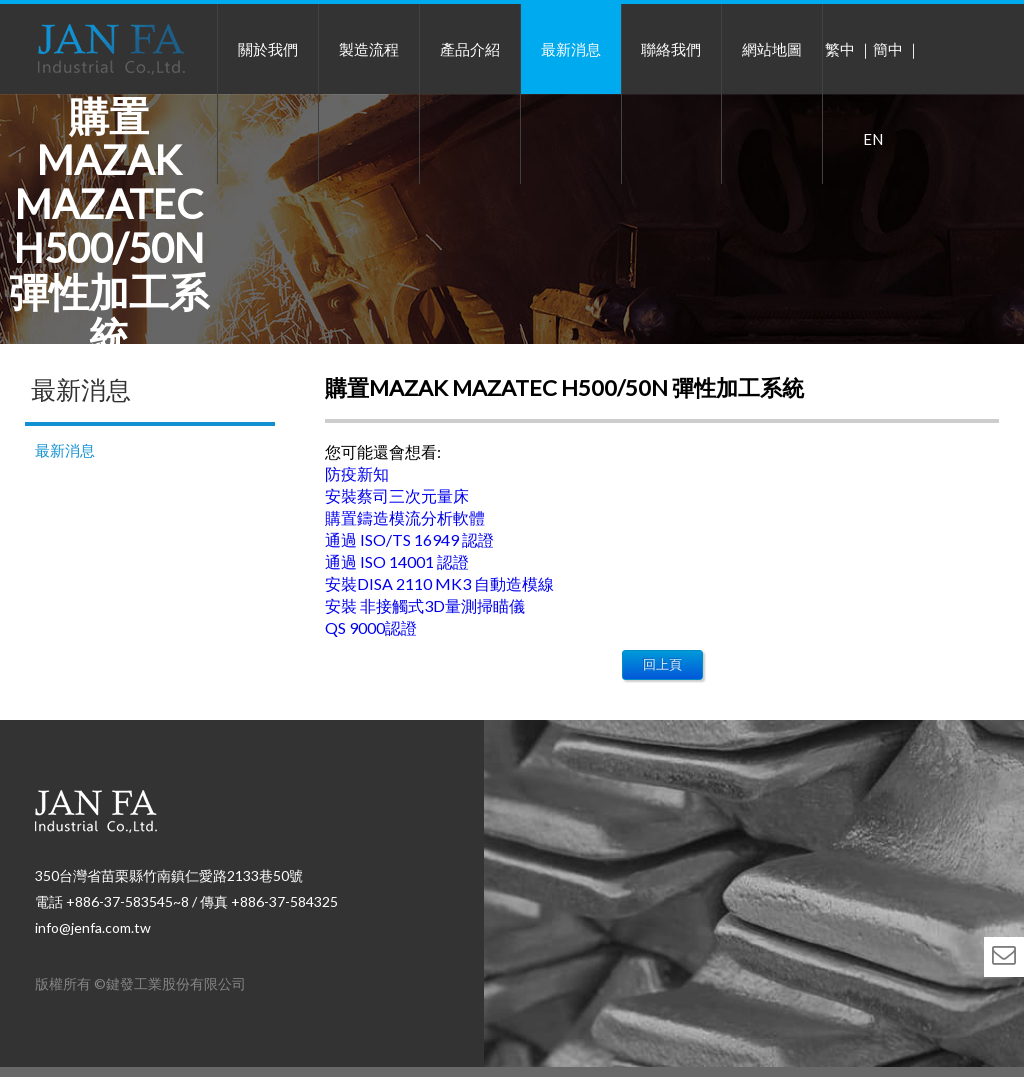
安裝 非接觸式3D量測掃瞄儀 (425, 605)
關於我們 (268, 49)
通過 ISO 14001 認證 (397, 561)
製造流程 (369, 49)
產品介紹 (470, 49)
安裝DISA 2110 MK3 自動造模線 (439, 583)
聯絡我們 (671, 49)
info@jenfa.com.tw (93, 927)
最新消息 (571, 49)
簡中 (888, 49)
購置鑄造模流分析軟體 (405, 517)
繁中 (840, 49)
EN (873, 139)
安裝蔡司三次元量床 (397, 495)
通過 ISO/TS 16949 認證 (409, 539)
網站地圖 (772, 49)
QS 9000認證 (371, 627)
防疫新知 (357, 473)
